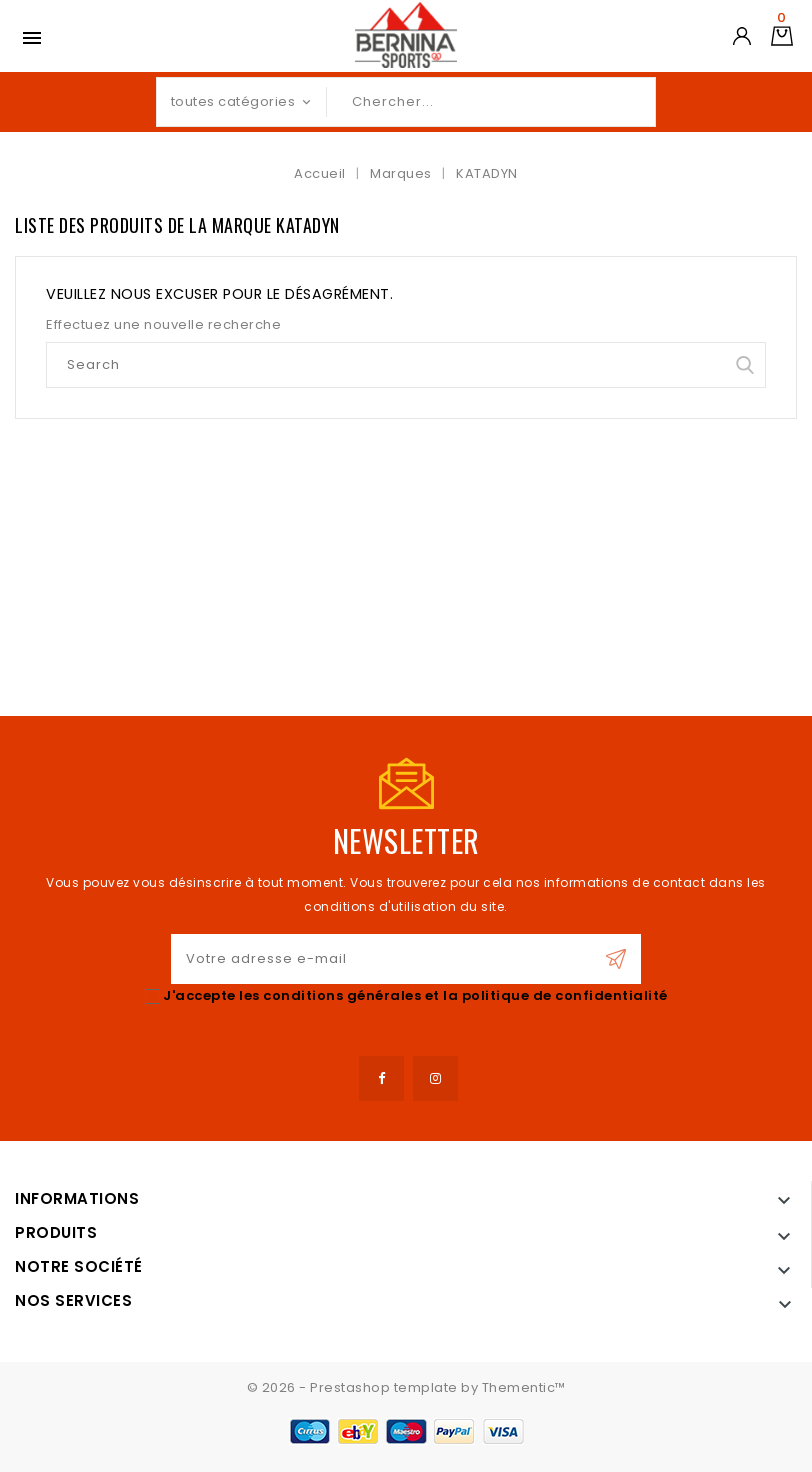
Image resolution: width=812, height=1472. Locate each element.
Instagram (435, 1078)
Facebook (381, 1078)
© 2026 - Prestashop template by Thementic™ (406, 1387)
